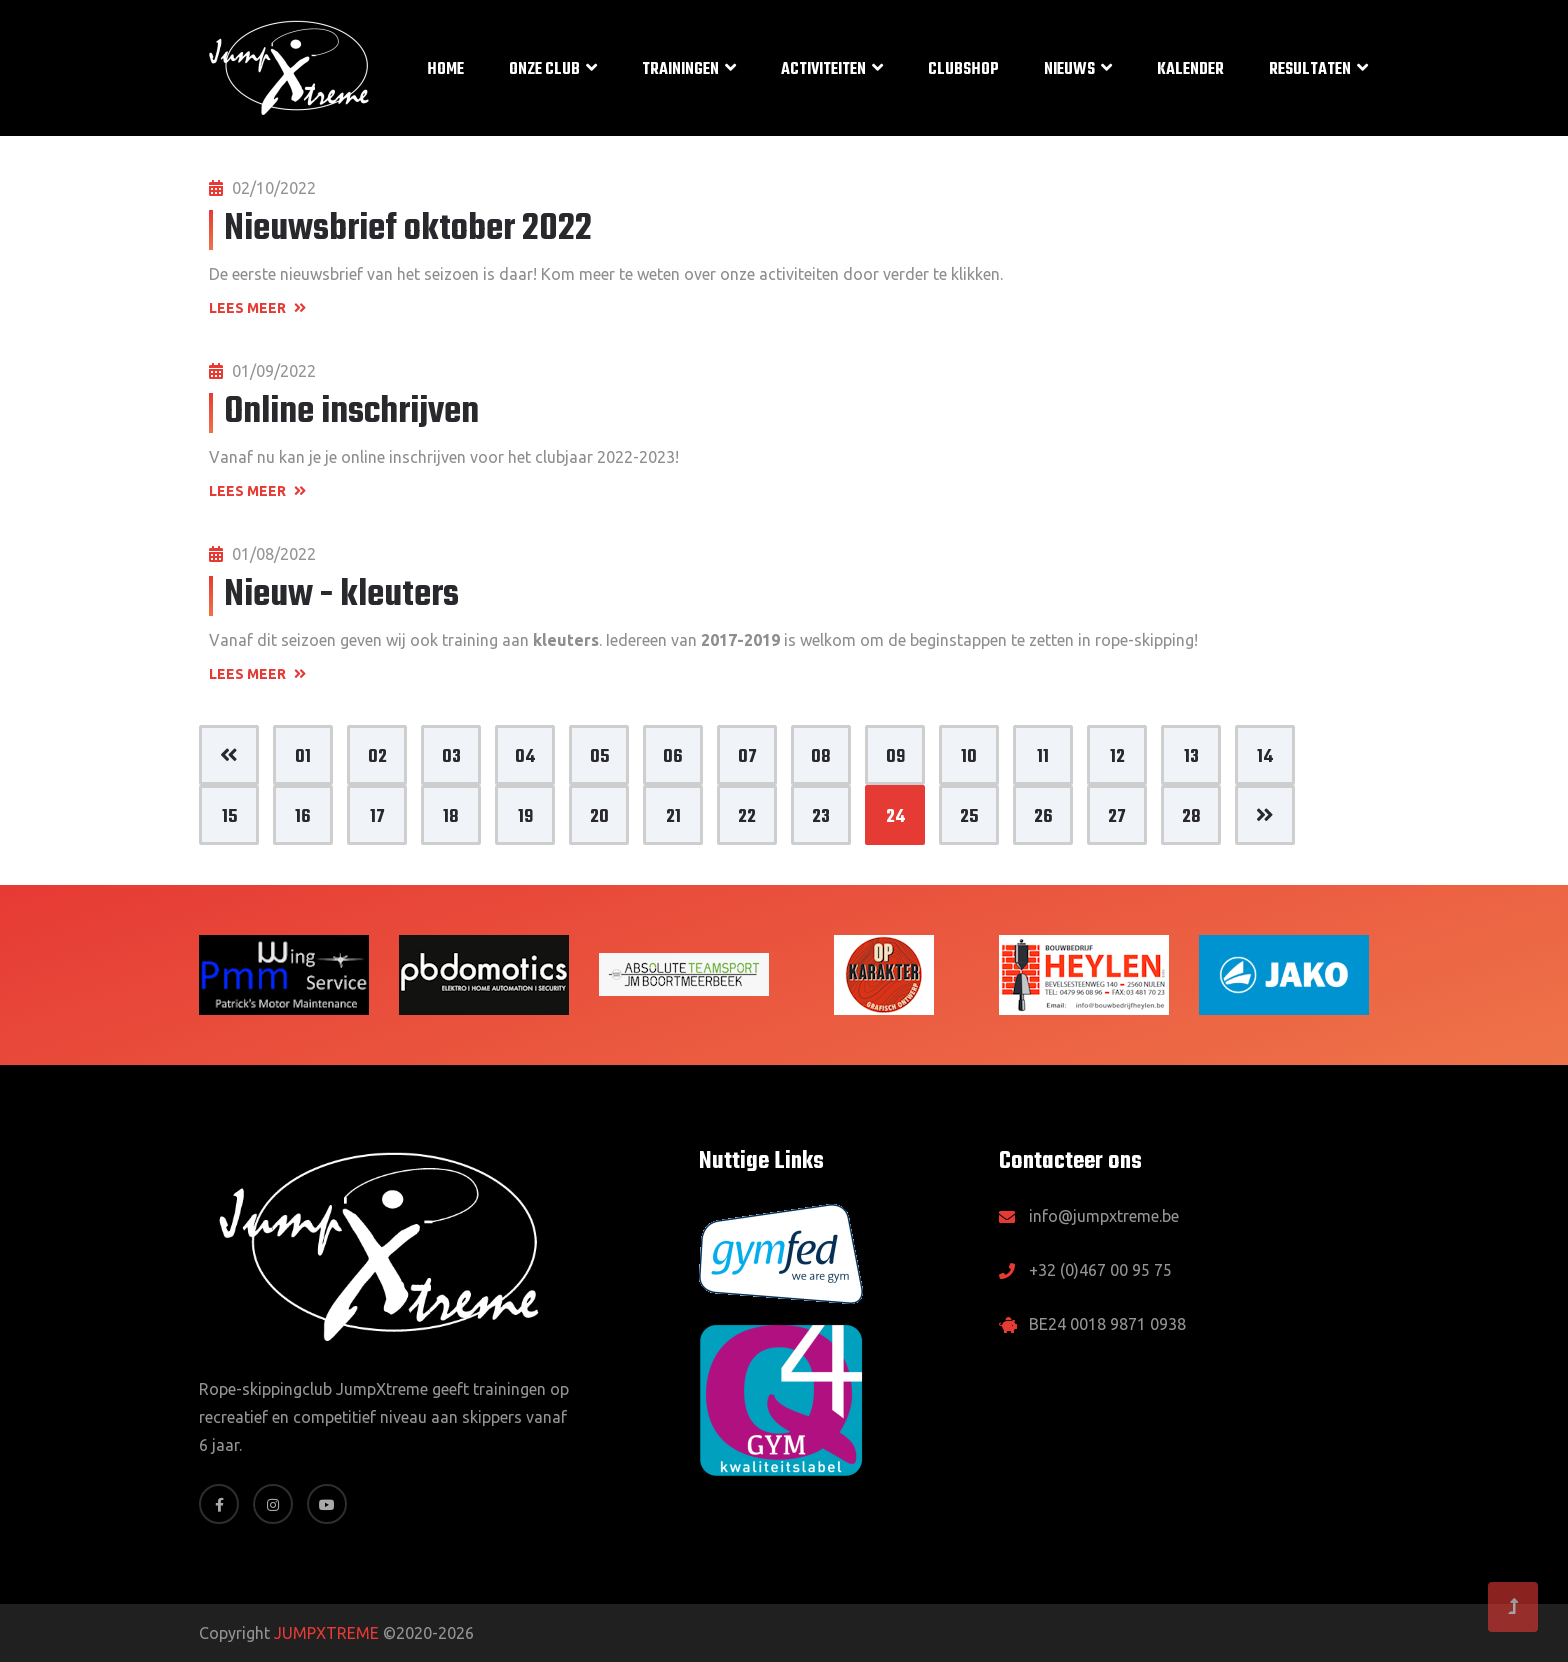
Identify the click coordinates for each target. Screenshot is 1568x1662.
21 (673, 817)
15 (229, 817)
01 (303, 757)
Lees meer (257, 308)
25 (969, 817)
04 (525, 757)
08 (821, 757)
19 (525, 817)
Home (445, 70)
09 (895, 757)
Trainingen (680, 70)
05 (599, 757)
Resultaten (1310, 70)
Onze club (544, 70)
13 (1191, 757)
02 (377, 757)
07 (747, 757)
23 (821, 817)
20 (599, 817)
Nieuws (1069, 70)
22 (747, 817)
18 (451, 817)
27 (1117, 817)
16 (303, 817)
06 (673, 757)
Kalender (1190, 70)
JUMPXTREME (326, 1633)
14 (1265, 757)
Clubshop (963, 70)
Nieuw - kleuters (341, 595)
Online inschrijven (351, 412)
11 (1043, 757)
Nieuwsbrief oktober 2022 (408, 229)
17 (377, 817)
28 (1191, 817)
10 (969, 757)
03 (451, 757)
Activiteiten (823, 70)
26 (1043, 817)
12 (1117, 757)
